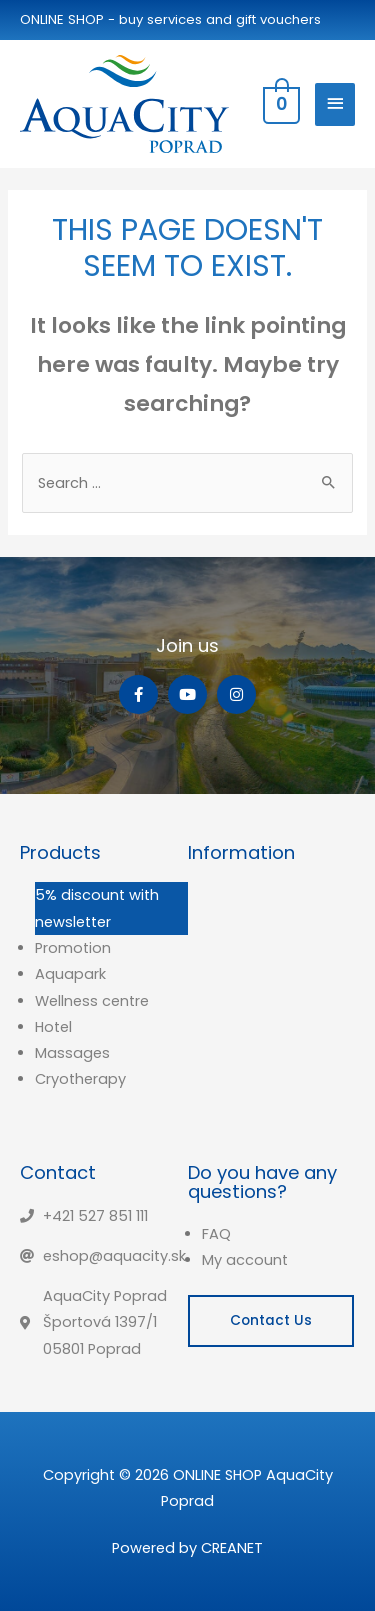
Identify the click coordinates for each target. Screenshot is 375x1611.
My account (245, 1260)
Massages (72, 1053)
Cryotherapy (80, 1079)
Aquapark (70, 974)
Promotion (73, 948)
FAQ (216, 1234)
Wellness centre (92, 1001)
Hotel (53, 1027)
